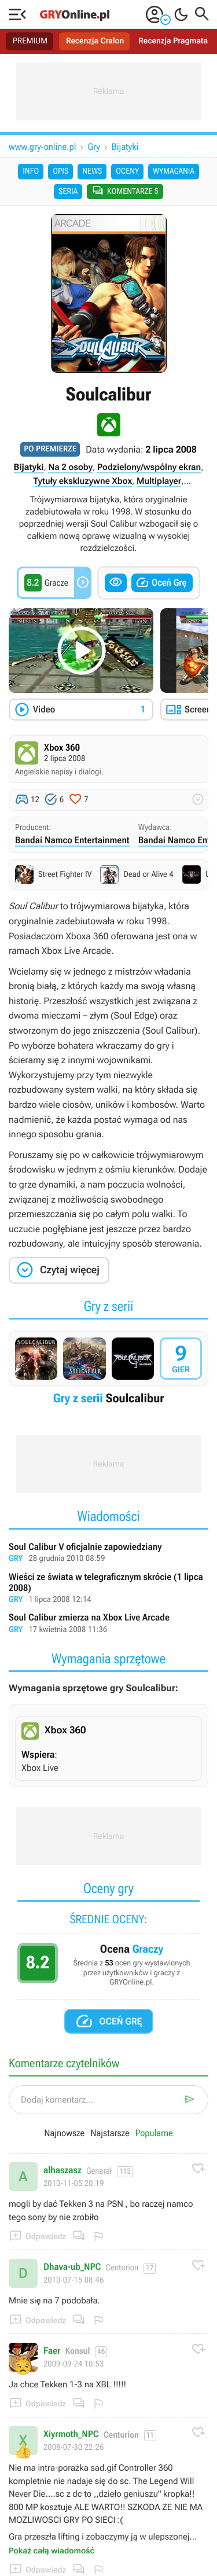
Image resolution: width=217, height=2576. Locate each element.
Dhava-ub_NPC (72, 2267)
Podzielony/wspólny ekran (149, 467)
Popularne (154, 2132)
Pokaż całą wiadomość (51, 2551)
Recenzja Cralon (95, 41)
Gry (94, 146)
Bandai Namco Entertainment (72, 840)
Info (31, 171)
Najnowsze (64, 2132)
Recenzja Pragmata (173, 41)
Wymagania (173, 171)
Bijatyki (125, 146)
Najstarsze (109, 2132)
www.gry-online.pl (42, 146)
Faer (51, 2350)
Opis (60, 171)
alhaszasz (62, 2170)
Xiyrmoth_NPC (71, 2434)
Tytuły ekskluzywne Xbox (83, 481)
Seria (68, 191)
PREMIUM (30, 41)
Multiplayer (159, 481)
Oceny (127, 171)
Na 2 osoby (70, 467)
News (92, 171)
